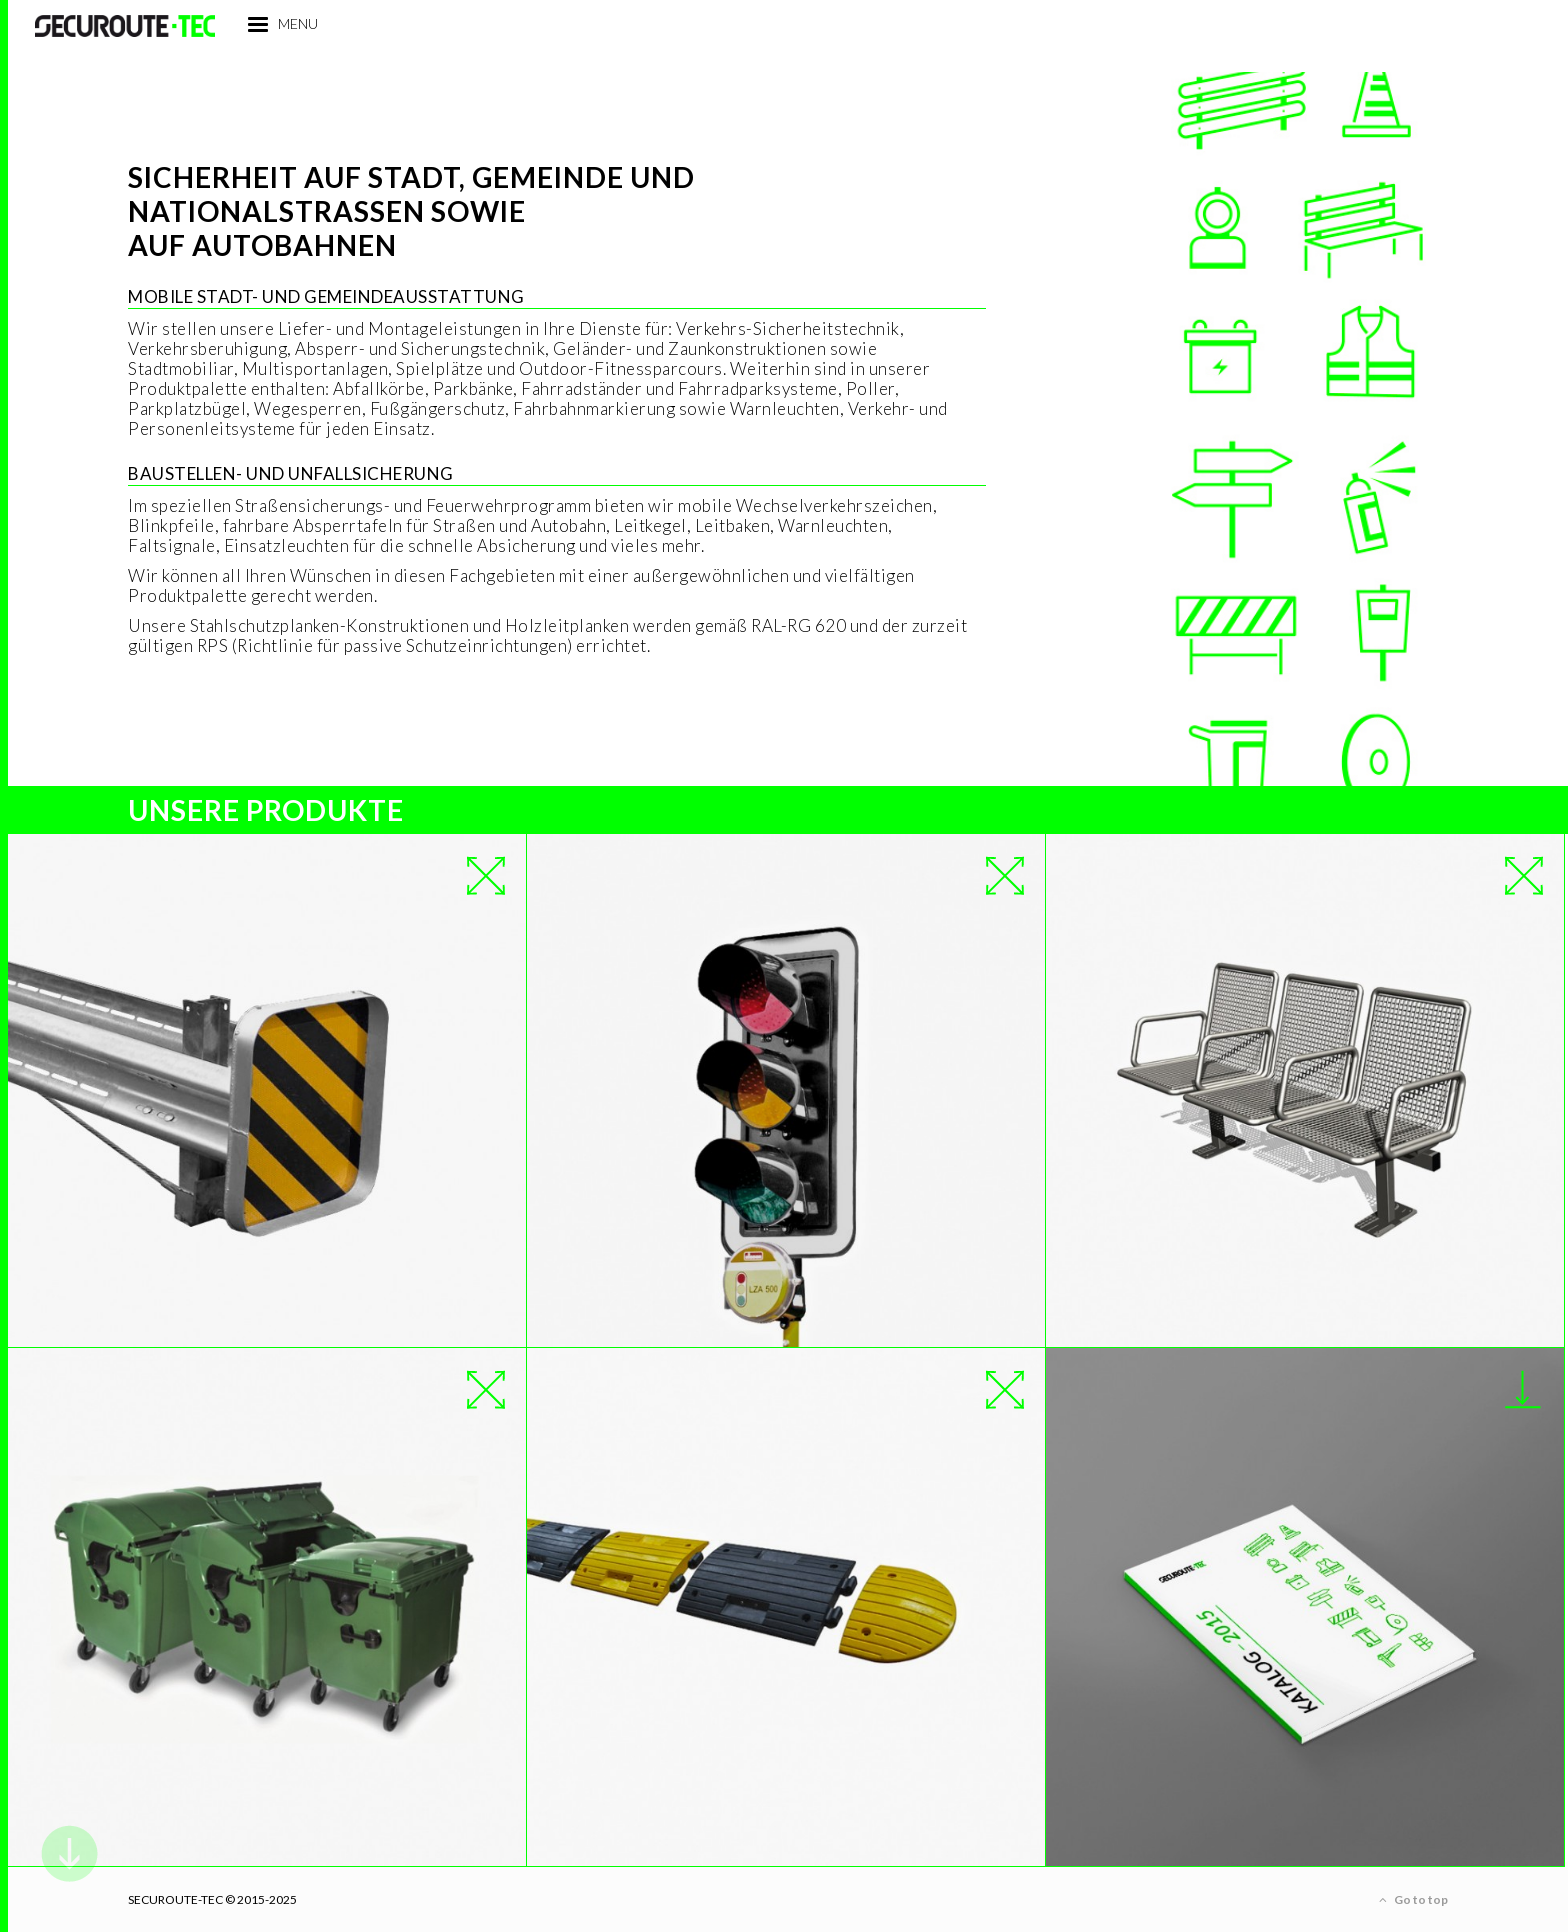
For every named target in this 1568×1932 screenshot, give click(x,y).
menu (373, 58)
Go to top (1413, 1900)
